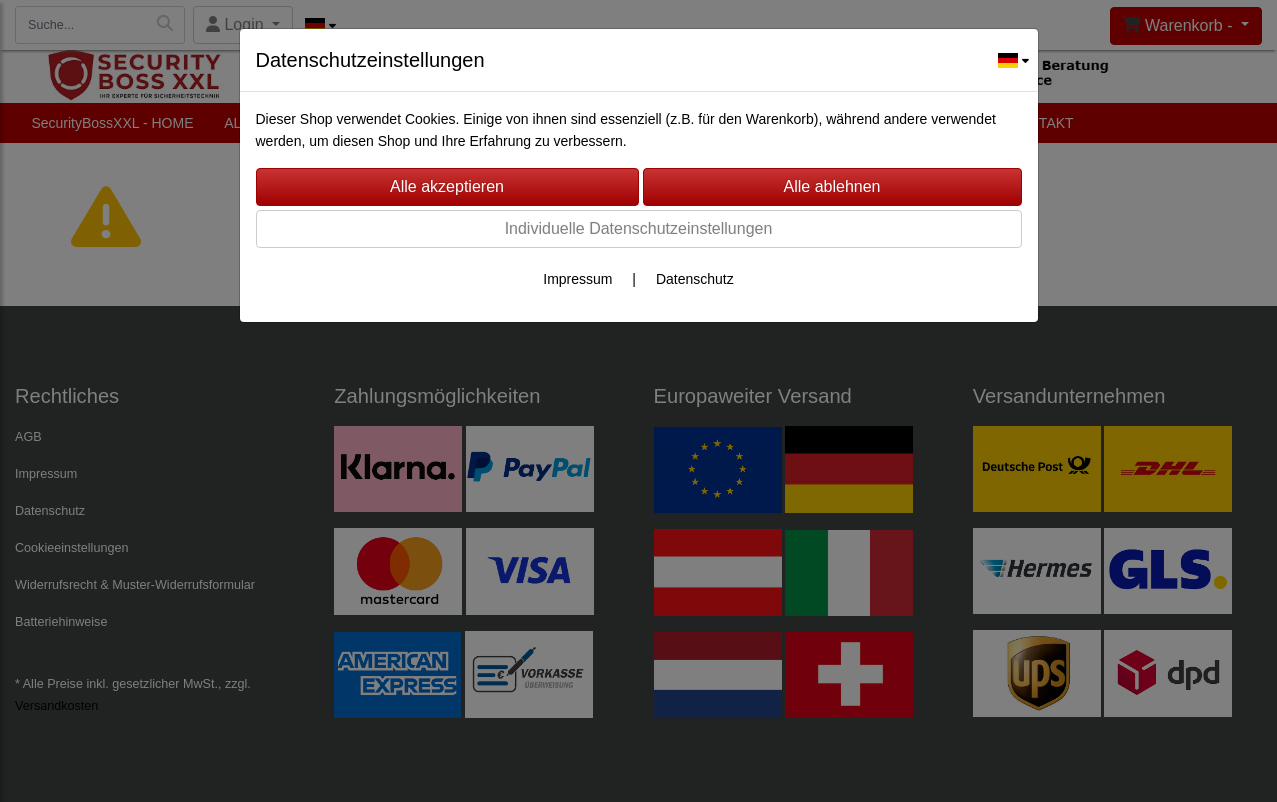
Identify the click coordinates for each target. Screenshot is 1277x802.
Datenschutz (695, 279)
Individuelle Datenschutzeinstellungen (639, 228)
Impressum (577, 279)
